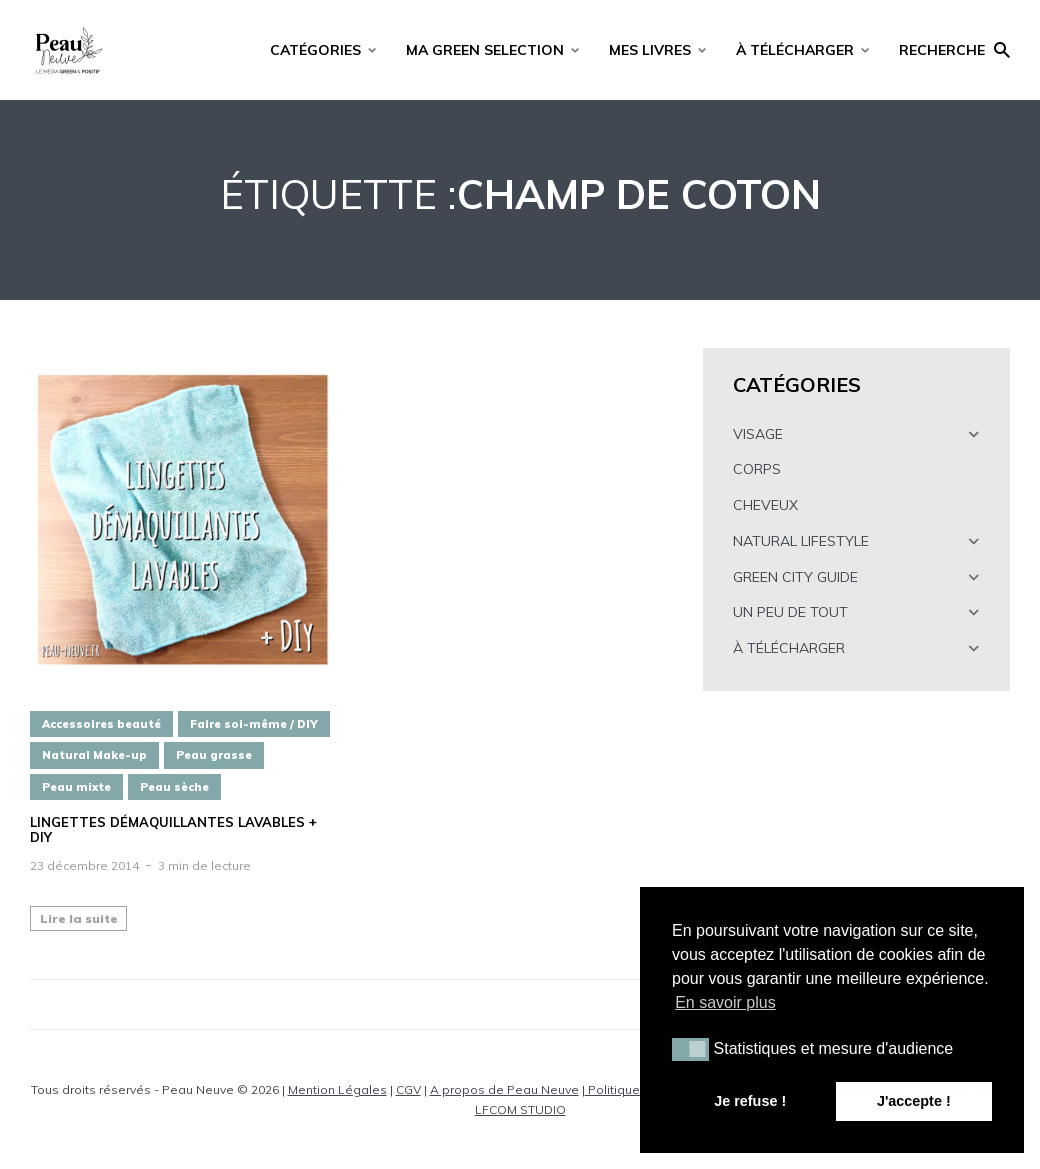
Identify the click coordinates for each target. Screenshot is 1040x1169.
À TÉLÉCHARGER (795, 50)
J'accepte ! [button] (914, 1101)
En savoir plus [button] (725, 1002)
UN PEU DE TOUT (790, 612)
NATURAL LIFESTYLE (801, 541)
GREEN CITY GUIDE (795, 577)
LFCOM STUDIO (520, 1109)
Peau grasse (214, 755)
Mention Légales (337, 1089)
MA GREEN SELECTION (485, 50)
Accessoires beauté (101, 724)
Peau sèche (174, 787)
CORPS (757, 469)
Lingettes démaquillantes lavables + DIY (173, 830)
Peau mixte (76, 787)
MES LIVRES (650, 50)
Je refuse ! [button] (750, 1101)
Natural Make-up (94, 755)
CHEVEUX (765, 505)
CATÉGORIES (315, 50)
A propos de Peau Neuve (504, 1089)
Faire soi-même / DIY (254, 724)
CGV (408, 1089)
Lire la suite (79, 918)
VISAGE (758, 434)
